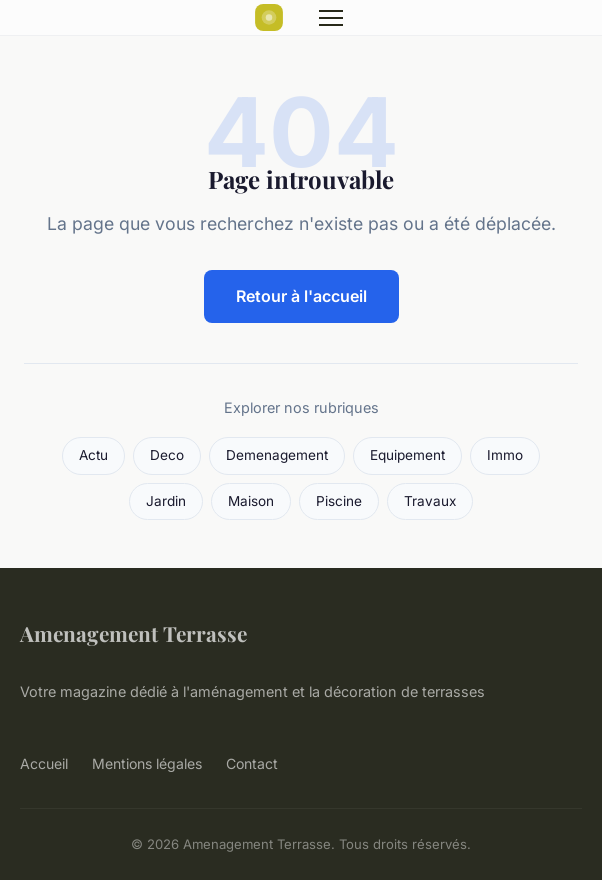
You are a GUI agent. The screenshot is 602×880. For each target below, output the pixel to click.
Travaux (430, 501)
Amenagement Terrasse (133, 633)
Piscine (339, 501)
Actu (93, 455)
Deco (167, 455)
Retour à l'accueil (301, 296)
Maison (251, 501)
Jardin (166, 501)
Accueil (44, 763)
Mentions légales (147, 763)
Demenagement (277, 455)
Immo (505, 455)
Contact (252, 763)
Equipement (407, 455)
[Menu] (331, 18)
